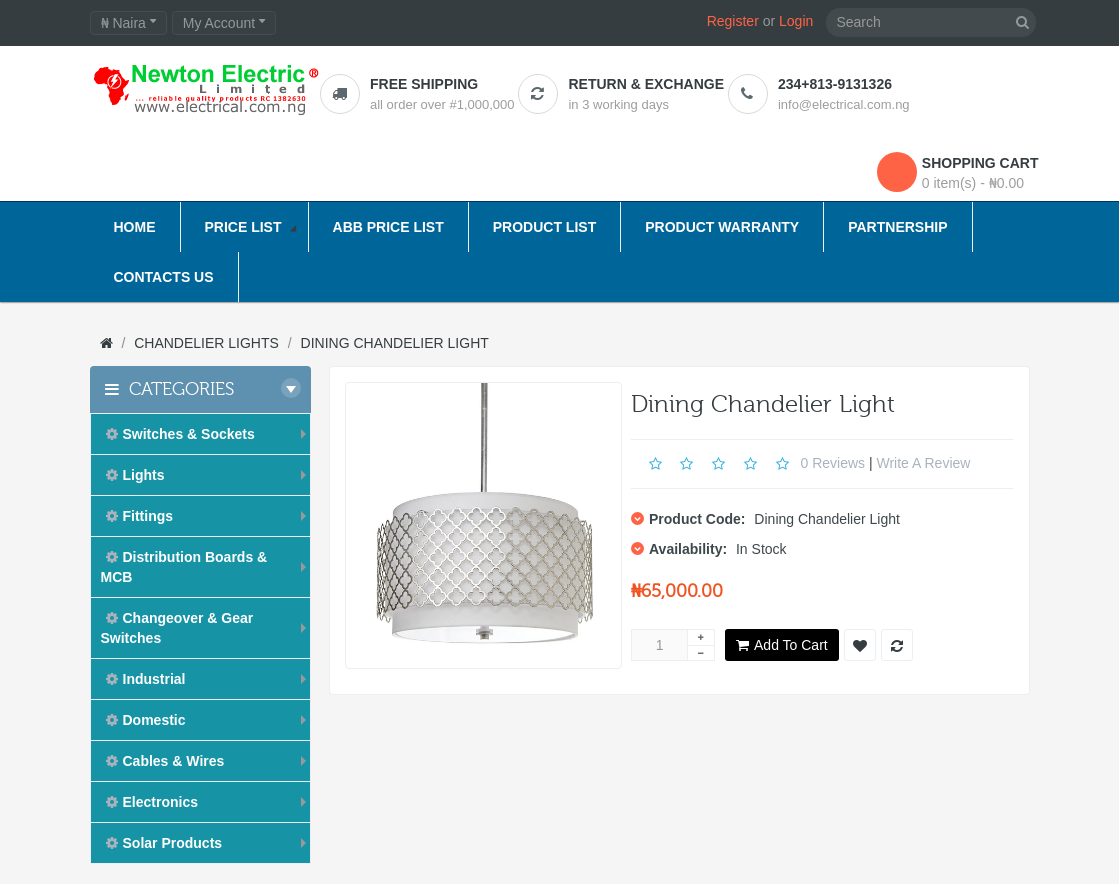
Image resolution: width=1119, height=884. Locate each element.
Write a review (924, 462)
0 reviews (832, 462)
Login (796, 21)
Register (733, 21)
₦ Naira (128, 23)
